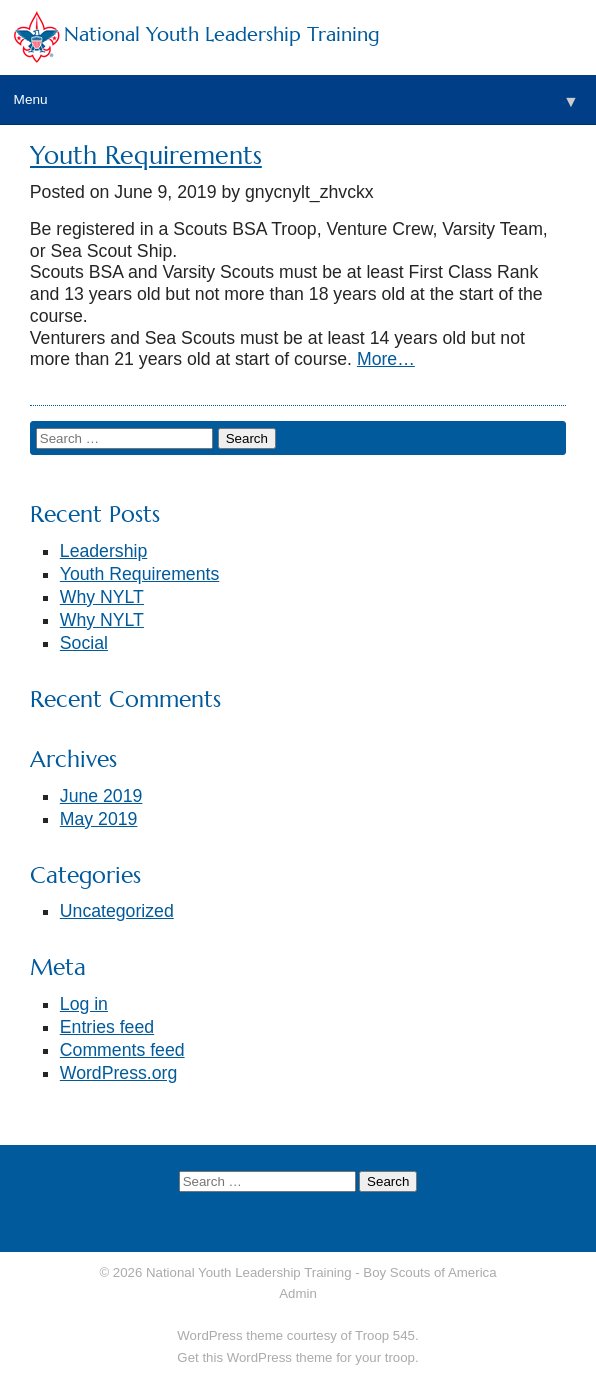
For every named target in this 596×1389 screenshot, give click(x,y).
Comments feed (122, 1050)
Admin (298, 1293)
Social (84, 643)
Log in (84, 1004)
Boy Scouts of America (429, 1272)
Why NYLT (102, 597)
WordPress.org (119, 1073)
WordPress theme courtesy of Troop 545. (297, 1335)
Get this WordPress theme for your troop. (297, 1357)
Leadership (103, 551)
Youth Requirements (146, 155)
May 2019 (99, 819)
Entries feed (107, 1027)
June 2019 (101, 796)
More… (386, 359)
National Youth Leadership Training (222, 34)
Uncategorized (117, 911)
